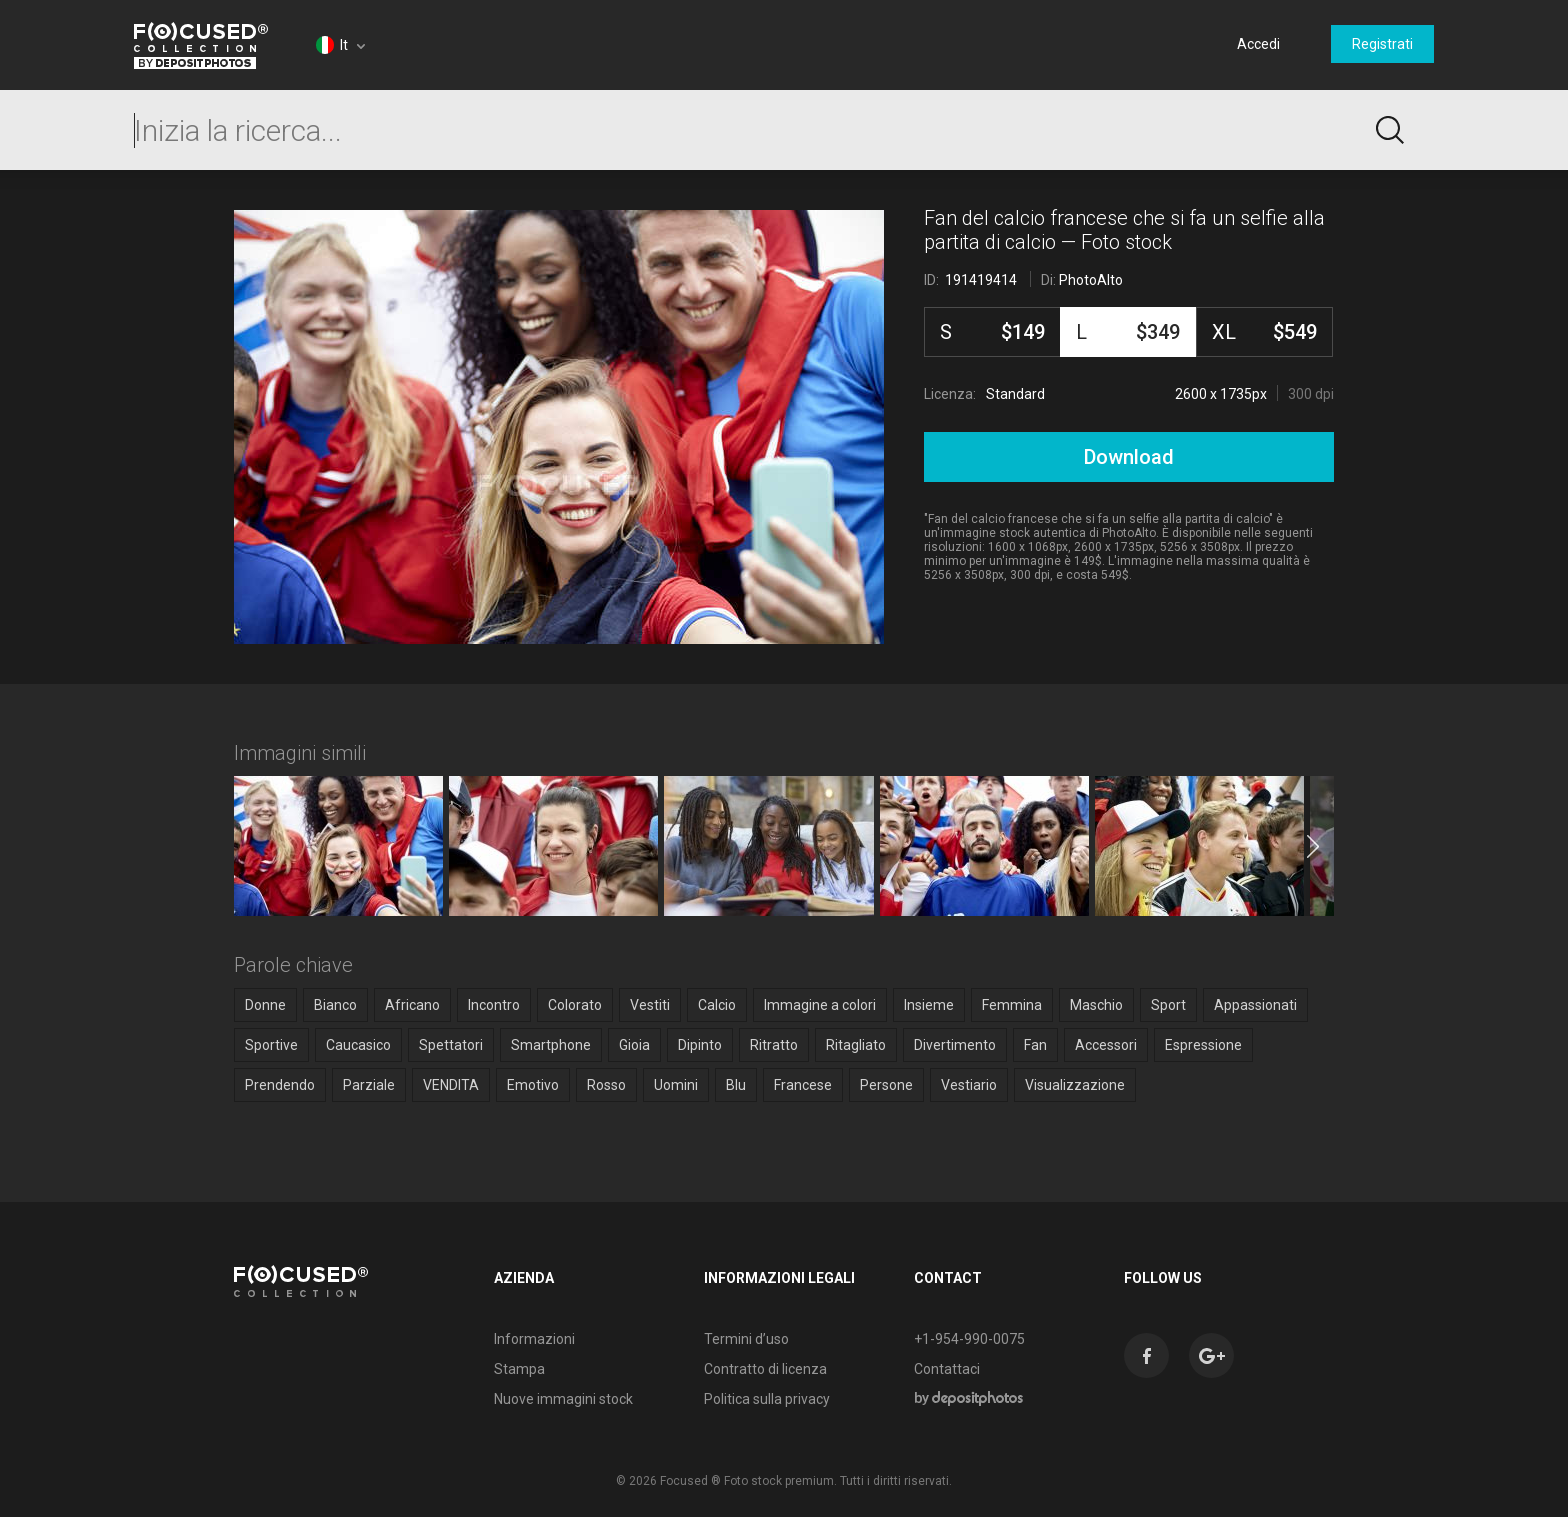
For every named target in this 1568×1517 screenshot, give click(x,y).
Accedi (1258, 44)
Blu (736, 1085)
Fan (1035, 1045)
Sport (1168, 1005)
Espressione (1203, 1045)
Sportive (271, 1045)
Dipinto (700, 1045)
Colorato (575, 1005)
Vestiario (969, 1085)
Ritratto (774, 1045)
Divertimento (955, 1045)
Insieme (929, 1005)
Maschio (1096, 1005)
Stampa (519, 1369)
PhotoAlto (1091, 280)
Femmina (1012, 1005)
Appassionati (1255, 1005)
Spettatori (451, 1045)
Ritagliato (856, 1045)
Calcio (717, 1005)
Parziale (369, 1085)
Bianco (335, 1005)
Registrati (1382, 44)
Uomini (676, 1085)
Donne (265, 1005)
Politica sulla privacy (767, 1399)
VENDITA (451, 1085)
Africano (412, 1005)
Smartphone (551, 1045)
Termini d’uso (746, 1339)
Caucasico (358, 1045)
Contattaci (947, 1369)
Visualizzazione (1075, 1085)
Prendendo (280, 1085)
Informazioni (534, 1339)
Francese (803, 1085)
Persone (886, 1085)
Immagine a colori (820, 1005)
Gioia (634, 1045)
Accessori (1106, 1045)
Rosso (606, 1085)
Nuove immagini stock (563, 1399)
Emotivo (533, 1085)
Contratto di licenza (765, 1369)
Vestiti (650, 1005)
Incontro (494, 1005)
